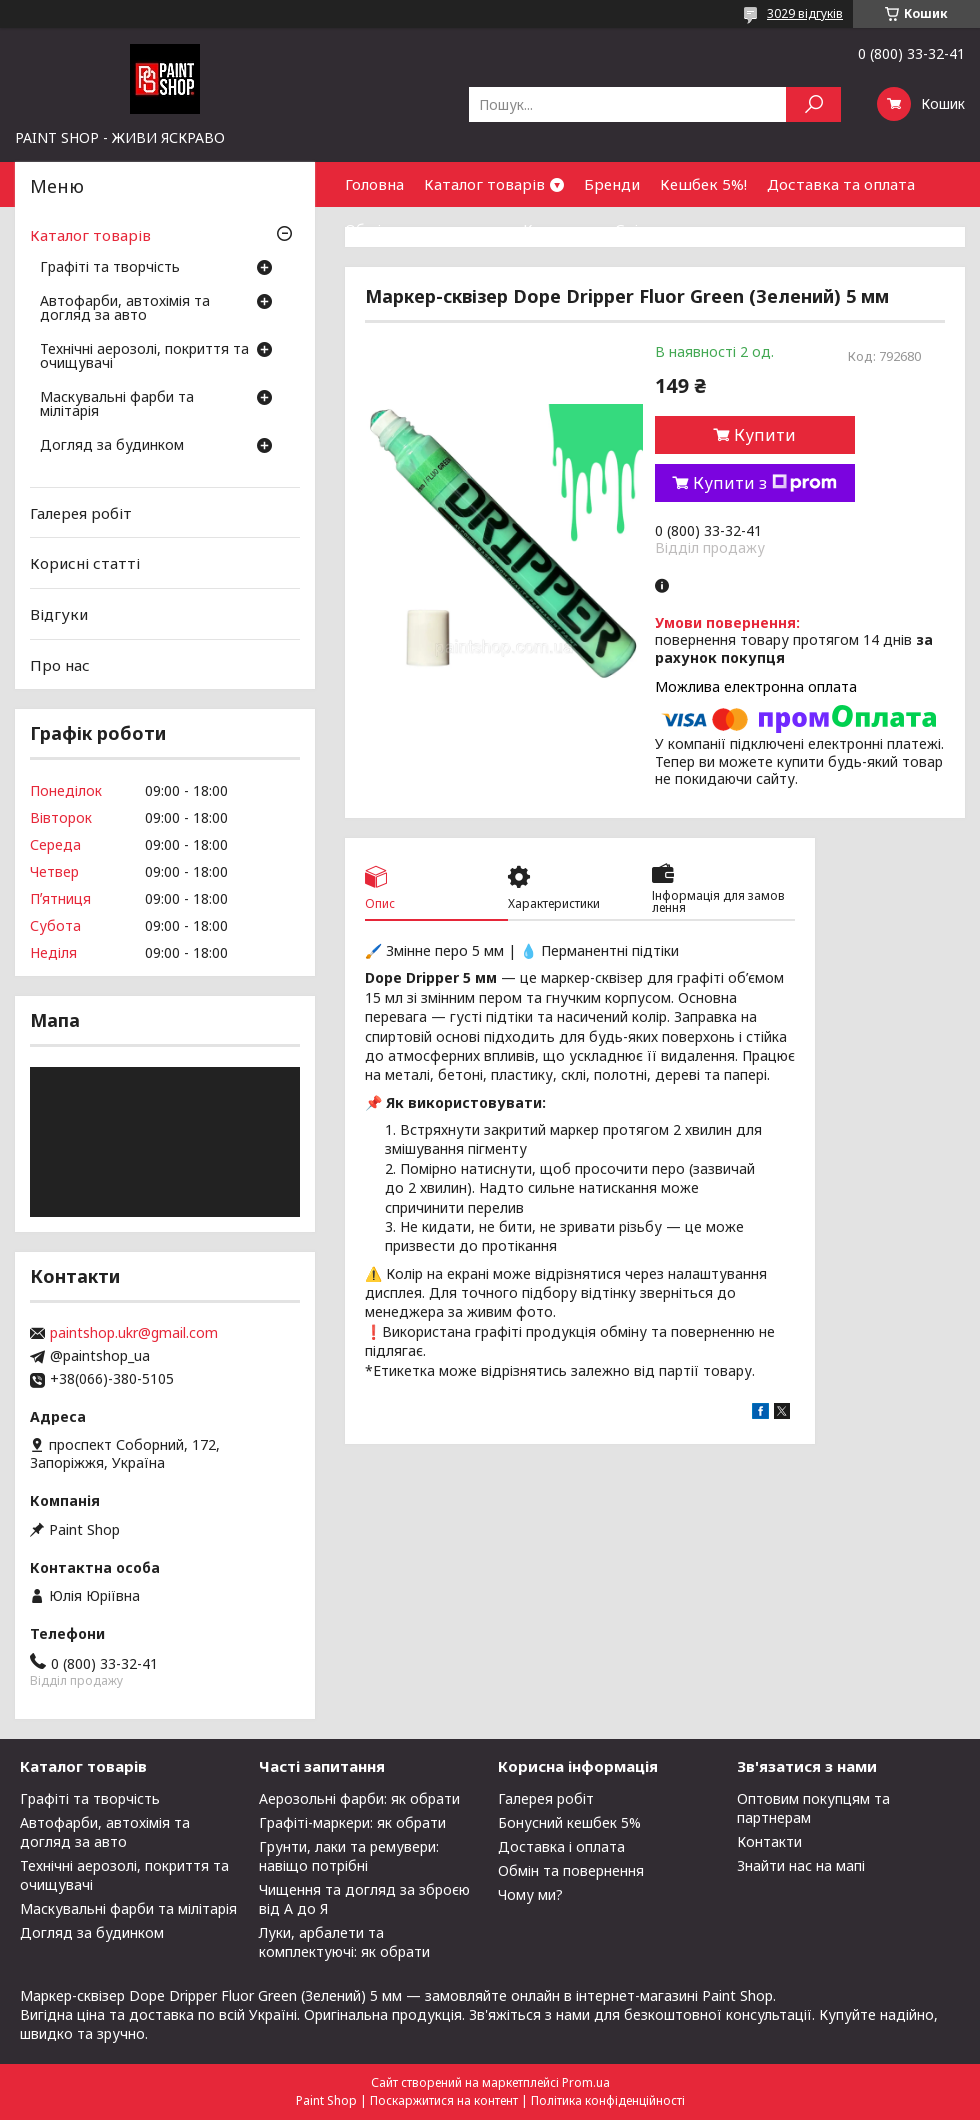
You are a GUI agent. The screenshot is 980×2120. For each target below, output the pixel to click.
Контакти (559, 229)
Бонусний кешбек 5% (569, 1822)
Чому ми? (530, 1894)
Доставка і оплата (561, 1846)
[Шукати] (813, 104)
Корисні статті (85, 563)
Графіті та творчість (110, 268)
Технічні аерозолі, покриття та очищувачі (144, 357)
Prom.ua (586, 2082)
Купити (765, 435)
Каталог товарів (484, 184)
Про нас (60, 664)
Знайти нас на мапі (801, 1865)
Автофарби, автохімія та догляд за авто (125, 309)
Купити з (765, 483)
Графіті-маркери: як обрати (352, 1822)
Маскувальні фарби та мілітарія (117, 405)
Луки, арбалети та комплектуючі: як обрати (344, 1942)
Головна (374, 184)
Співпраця (653, 229)
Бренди (612, 184)
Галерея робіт (81, 513)
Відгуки (59, 614)
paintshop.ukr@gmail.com (134, 1333)
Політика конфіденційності (608, 2100)
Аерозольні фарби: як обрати (359, 1798)
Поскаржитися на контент (444, 2100)
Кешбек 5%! (703, 184)
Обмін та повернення (424, 229)
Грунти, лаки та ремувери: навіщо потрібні (349, 1856)
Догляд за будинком (112, 446)
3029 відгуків (805, 13)
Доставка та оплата (841, 184)
